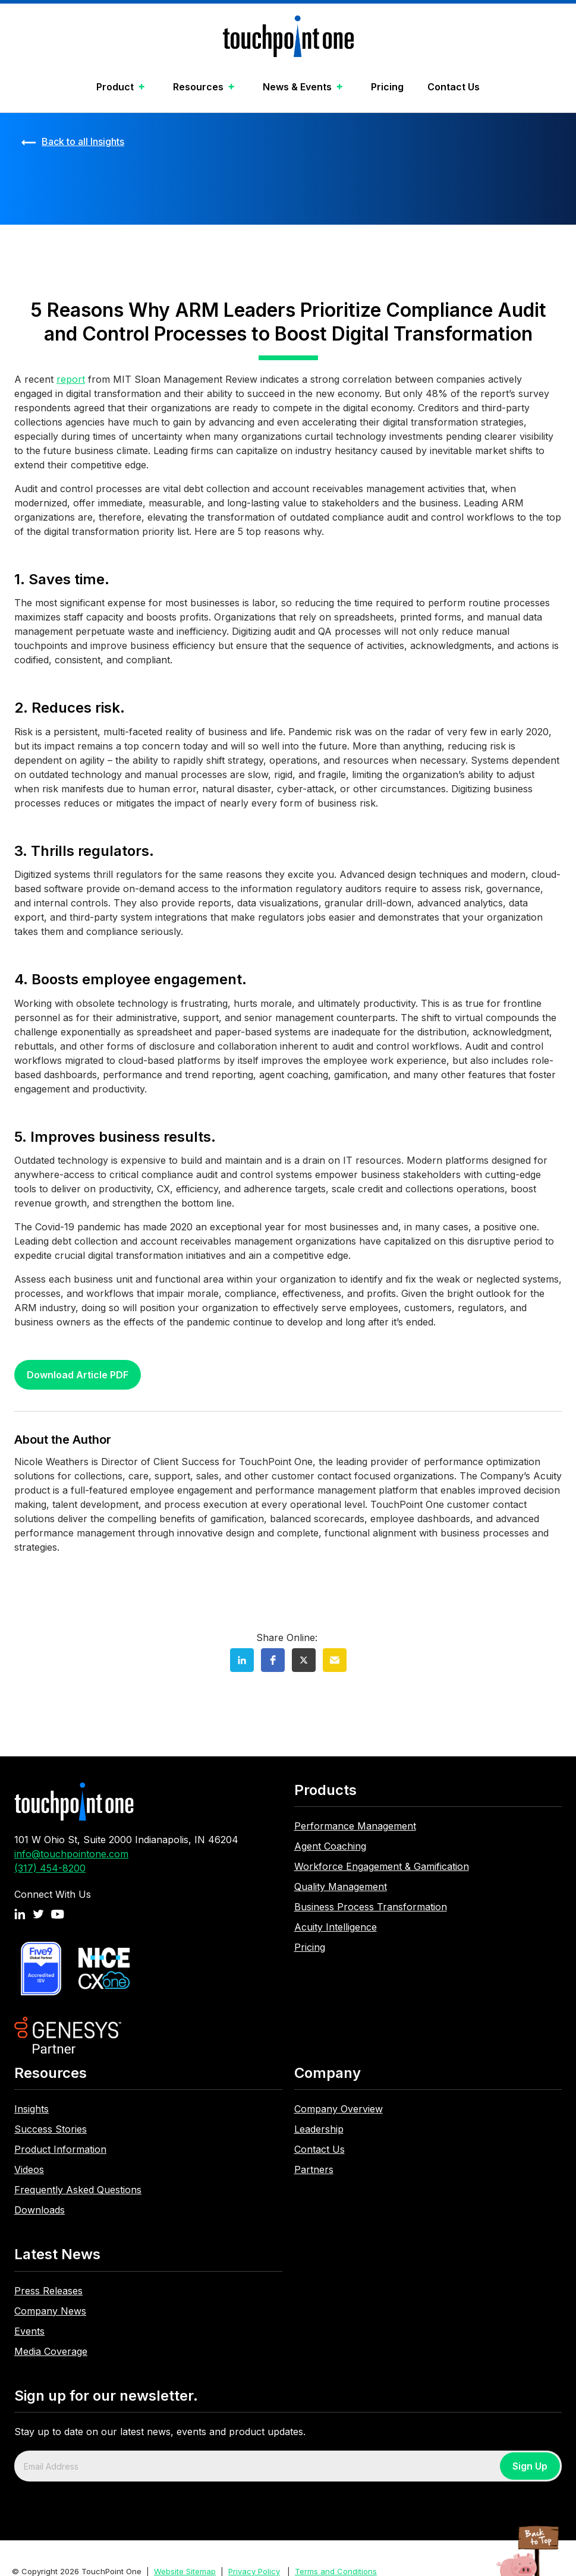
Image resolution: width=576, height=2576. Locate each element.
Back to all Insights (83, 141)
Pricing (387, 87)
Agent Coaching (330, 1846)
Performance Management (355, 1826)
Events (29, 2331)
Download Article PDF (77, 1375)
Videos (29, 2169)
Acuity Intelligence (335, 1927)
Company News (50, 2311)
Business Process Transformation (370, 1907)
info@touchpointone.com (71, 1854)
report (70, 379)
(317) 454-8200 (50, 1868)
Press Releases (48, 2291)
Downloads (39, 2210)
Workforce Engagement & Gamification (381, 1866)
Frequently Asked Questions (77, 2190)
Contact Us (453, 87)
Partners (313, 2169)
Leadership (319, 2129)
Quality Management (340, 1886)
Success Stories (50, 2129)
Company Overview (338, 2109)
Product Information (60, 2149)
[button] (122, 87)
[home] (288, 39)
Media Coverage (50, 2351)
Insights (31, 2109)
